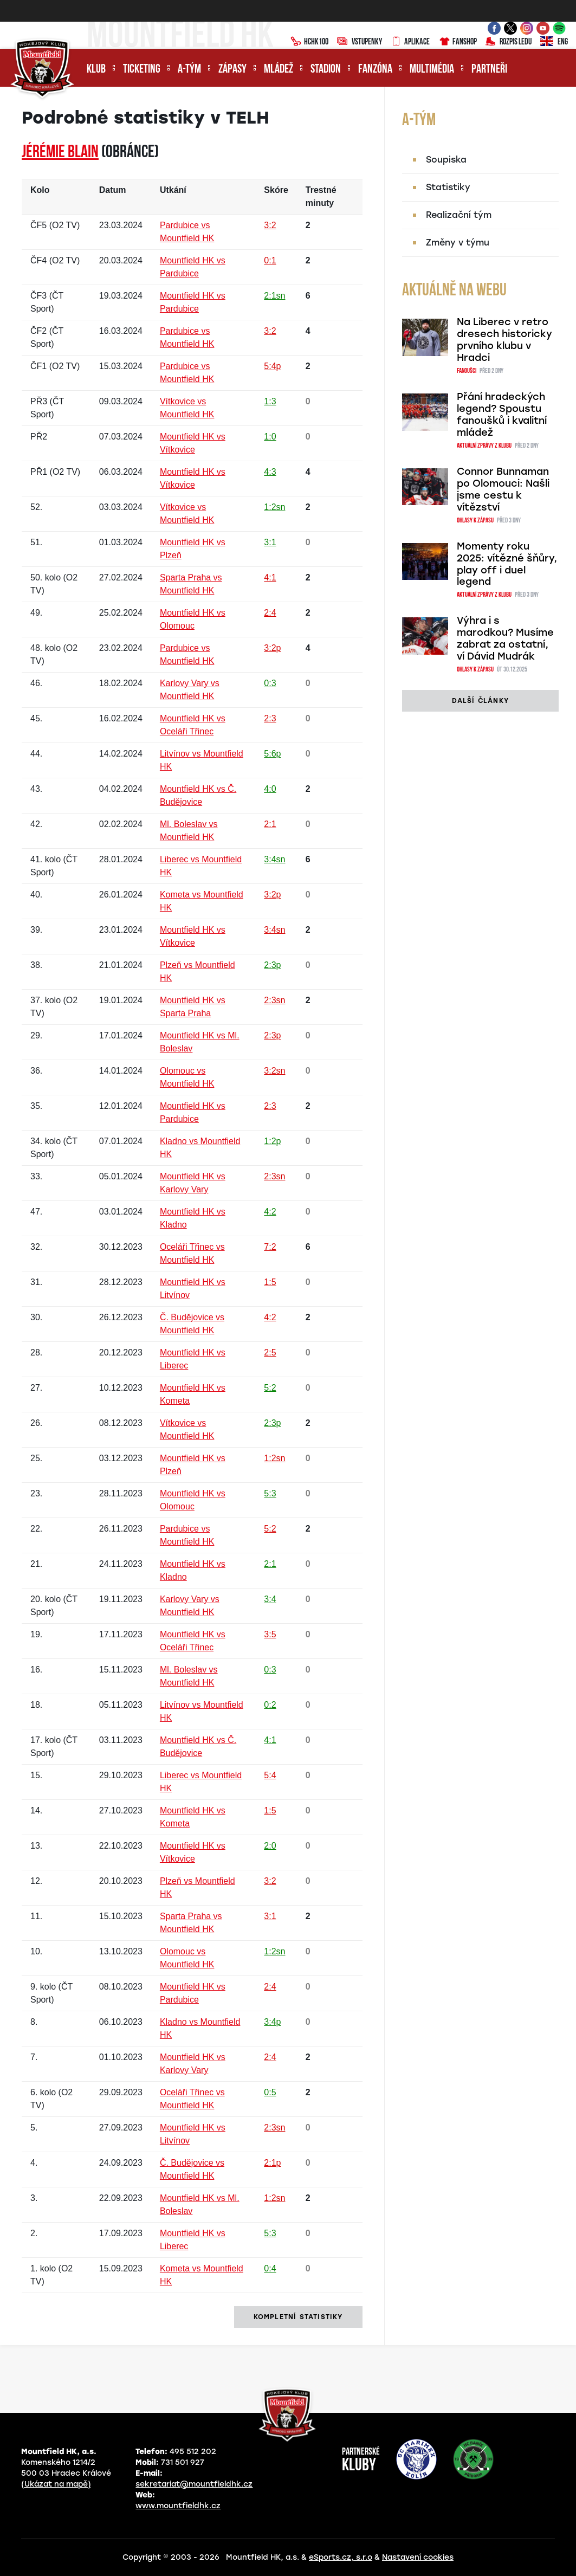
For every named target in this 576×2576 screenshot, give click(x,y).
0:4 (270, 2268)
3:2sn (274, 1070)
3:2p (272, 648)
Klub (96, 69)
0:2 (270, 1704)
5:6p (272, 753)
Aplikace (410, 42)
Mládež (278, 69)
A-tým (189, 69)
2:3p (272, 965)
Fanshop (457, 42)
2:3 (270, 718)
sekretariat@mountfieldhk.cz (194, 2484)
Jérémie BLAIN (60, 153)
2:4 (270, 612)
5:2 (270, 1387)
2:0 (270, 1845)
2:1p (272, 2162)
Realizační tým (458, 215)
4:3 (270, 471)
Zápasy (232, 69)
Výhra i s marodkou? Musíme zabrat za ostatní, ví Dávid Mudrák (505, 638)
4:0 (270, 788)
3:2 (270, 225)
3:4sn (274, 859)
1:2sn (274, 507)
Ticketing (141, 69)
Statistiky (448, 187)
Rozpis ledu (509, 42)
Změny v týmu (457, 242)
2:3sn (274, 1000)
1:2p (272, 1141)
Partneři (489, 69)
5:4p (272, 366)
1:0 (270, 436)
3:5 (270, 1634)
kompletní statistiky (298, 2317)
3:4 (270, 1599)
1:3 (270, 401)
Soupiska (446, 159)
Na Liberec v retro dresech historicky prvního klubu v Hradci (504, 340)
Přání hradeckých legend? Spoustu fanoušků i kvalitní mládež (502, 414)
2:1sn (274, 295)
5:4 (270, 1775)
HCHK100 (309, 42)
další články (480, 701)
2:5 (270, 1352)
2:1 (270, 824)
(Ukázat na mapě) (56, 2484)
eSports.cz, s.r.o (340, 2557)
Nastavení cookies (418, 2557)
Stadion (325, 69)
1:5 (270, 1282)
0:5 (270, 2092)
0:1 (270, 260)
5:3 (270, 1493)
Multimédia (432, 69)
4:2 (270, 1211)
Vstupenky (359, 42)
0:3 (270, 683)
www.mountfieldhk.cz (178, 2505)
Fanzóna (375, 69)
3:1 (270, 542)
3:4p (272, 2021)
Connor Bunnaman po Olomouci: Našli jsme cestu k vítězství (503, 489)
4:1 (270, 577)
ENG (554, 42)
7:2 (270, 1246)
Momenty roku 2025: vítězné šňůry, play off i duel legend (507, 564)
